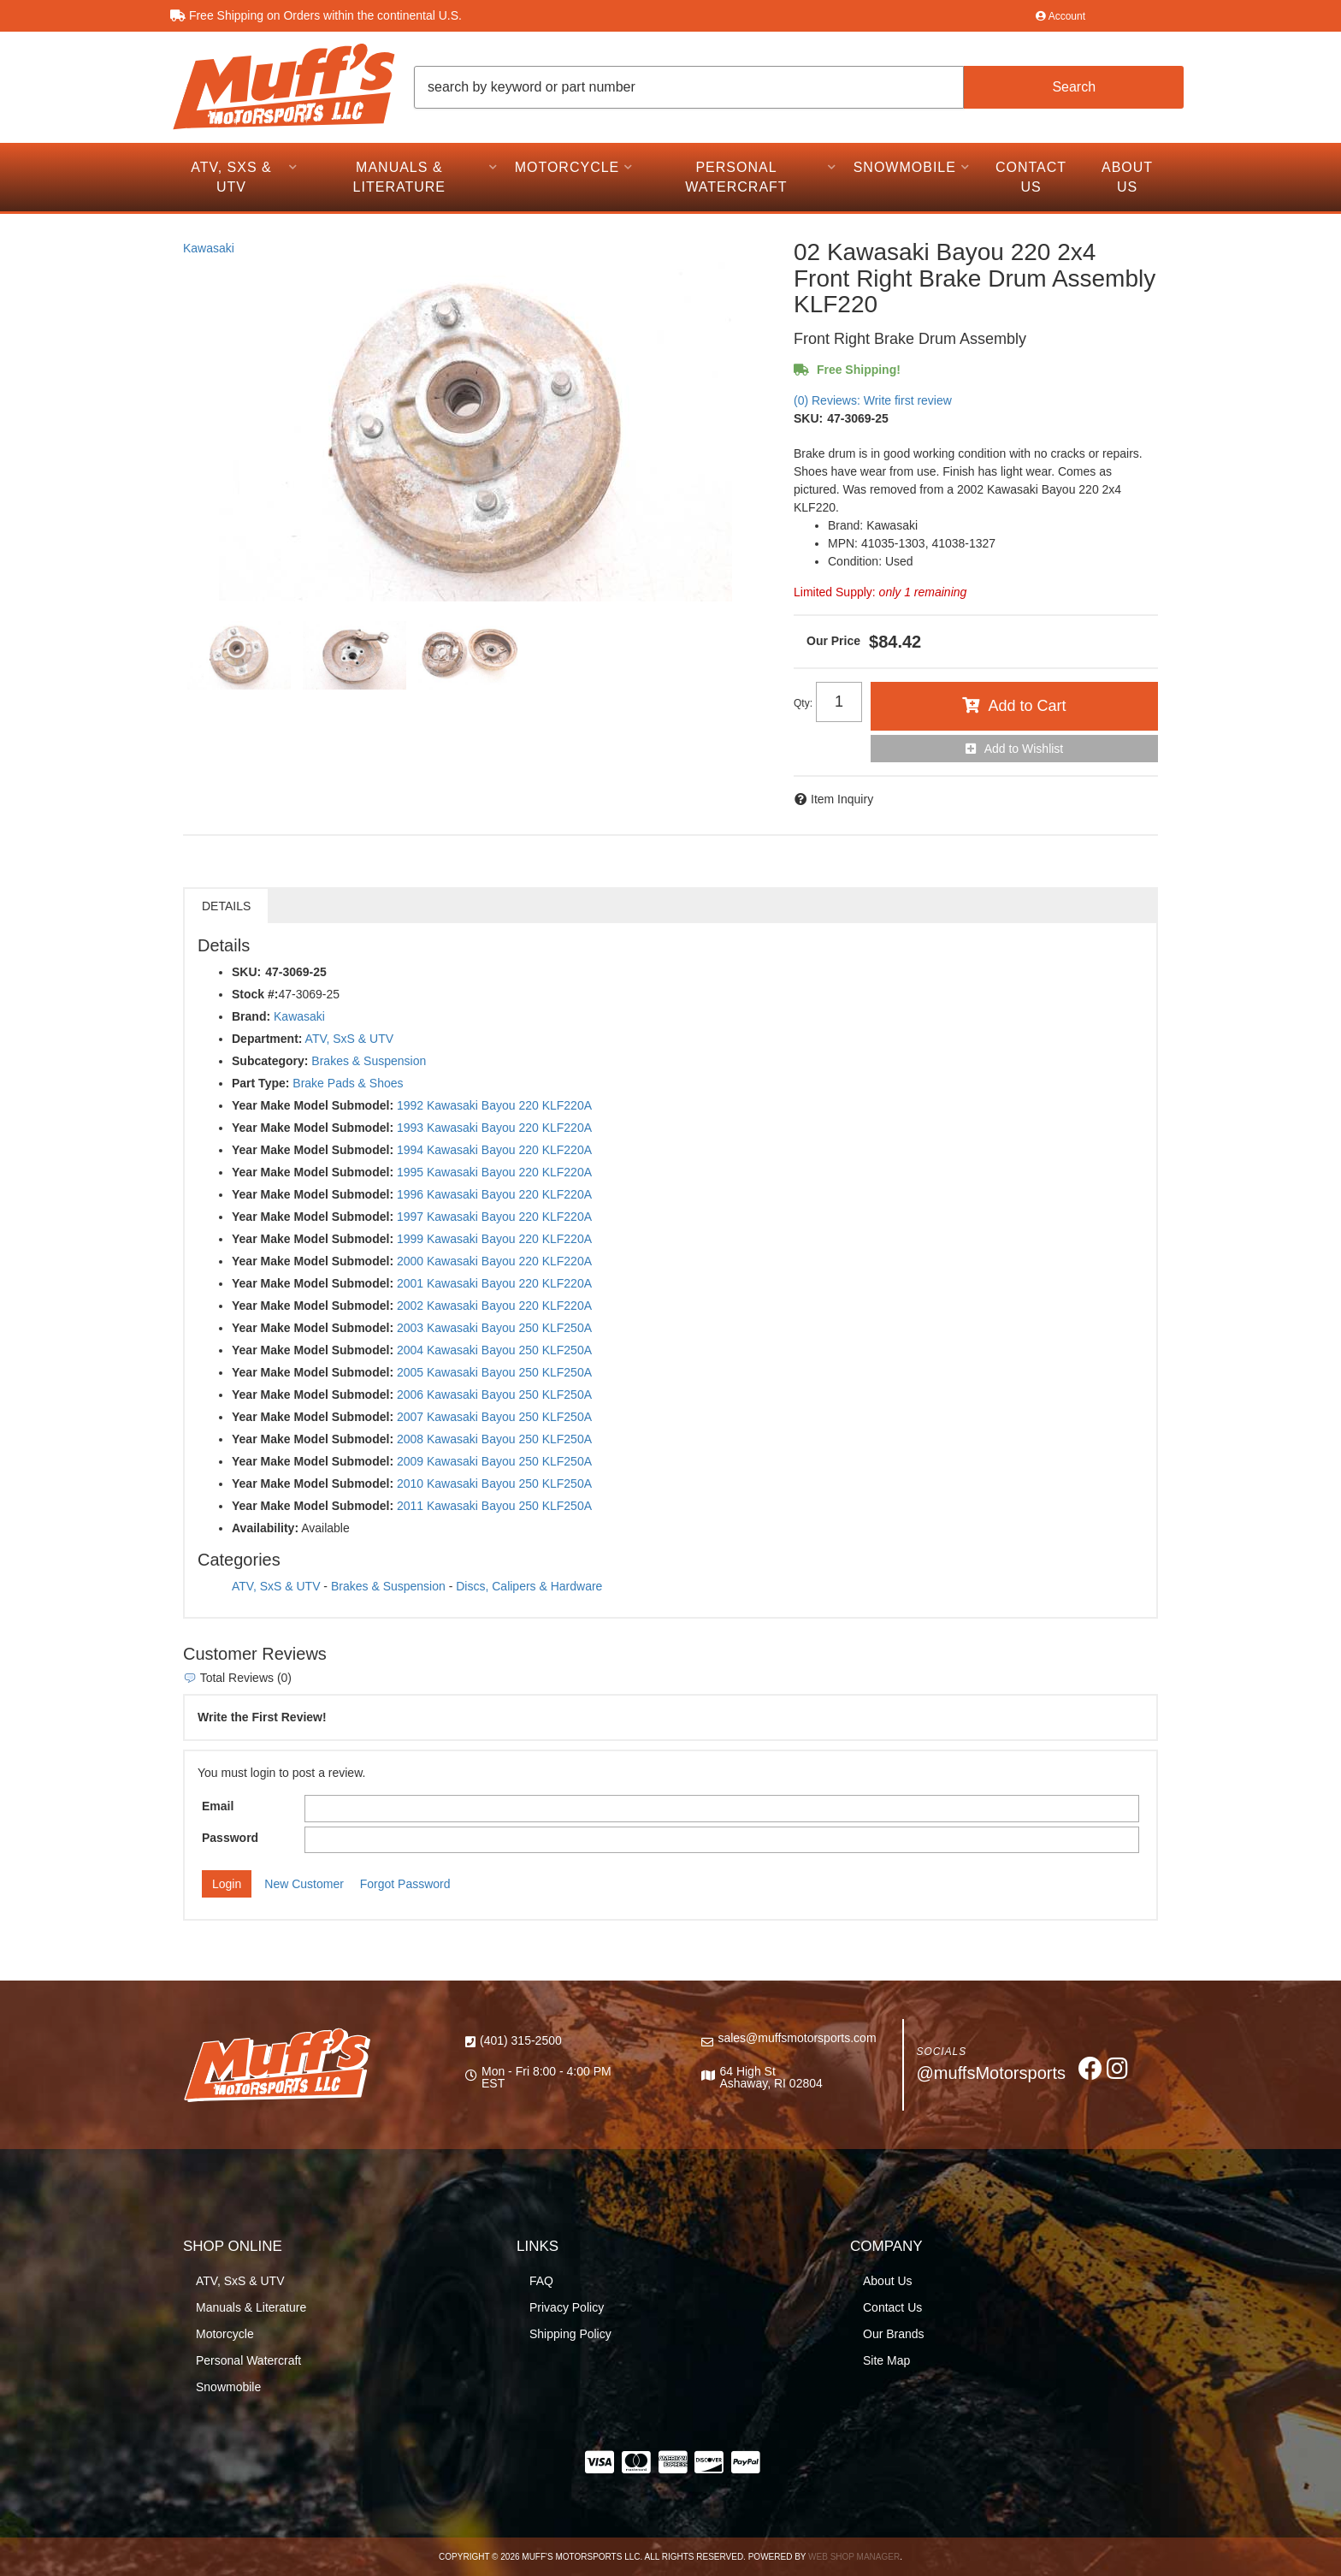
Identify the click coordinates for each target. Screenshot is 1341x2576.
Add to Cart (1027, 705)
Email (217, 1806)
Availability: (265, 1528)
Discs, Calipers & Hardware (529, 1586)
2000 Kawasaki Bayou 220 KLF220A (494, 1261)
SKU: (808, 418)
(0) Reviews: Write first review (873, 400)
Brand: (251, 1016)
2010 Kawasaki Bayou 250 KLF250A (494, 1483)
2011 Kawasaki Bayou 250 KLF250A (494, 1506)
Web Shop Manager (854, 2556)
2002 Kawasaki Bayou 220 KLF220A (494, 1305)
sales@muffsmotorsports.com (797, 2038)
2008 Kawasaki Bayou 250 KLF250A (494, 1439)
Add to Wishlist (1024, 748)
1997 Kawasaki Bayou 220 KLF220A (494, 1216)
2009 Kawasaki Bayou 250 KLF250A (494, 1461)
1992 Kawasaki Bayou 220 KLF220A (494, 1105)
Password (230, 1838)
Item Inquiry (842, 799)
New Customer (304, 1884)
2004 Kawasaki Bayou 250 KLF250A (494, 1350)
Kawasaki (208, 248)
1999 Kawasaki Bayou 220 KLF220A (494, 1239)
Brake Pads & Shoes (347, 1083)
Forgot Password (405, 1884)
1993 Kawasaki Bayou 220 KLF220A (494, 1127)
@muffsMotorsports (991, 2073)
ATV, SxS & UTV (349, 1038)
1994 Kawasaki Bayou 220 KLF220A (494, 1150)
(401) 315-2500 (521, 2040)
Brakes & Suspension (368, 1061)
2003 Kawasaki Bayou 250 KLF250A (494, 1328)
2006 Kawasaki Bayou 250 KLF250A (494, 1394)
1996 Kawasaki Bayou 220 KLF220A (494, 1194)
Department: (267, 1038)
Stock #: (255, 994)
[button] (799, 87)
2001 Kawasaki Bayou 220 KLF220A (494, 1283)
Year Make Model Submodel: (312, 1105)
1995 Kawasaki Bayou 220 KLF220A (494, 1172)
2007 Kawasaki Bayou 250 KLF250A (494, 1417)
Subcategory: (270, 1061)
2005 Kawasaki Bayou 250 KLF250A (494, 1372)
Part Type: (260, 1083)
